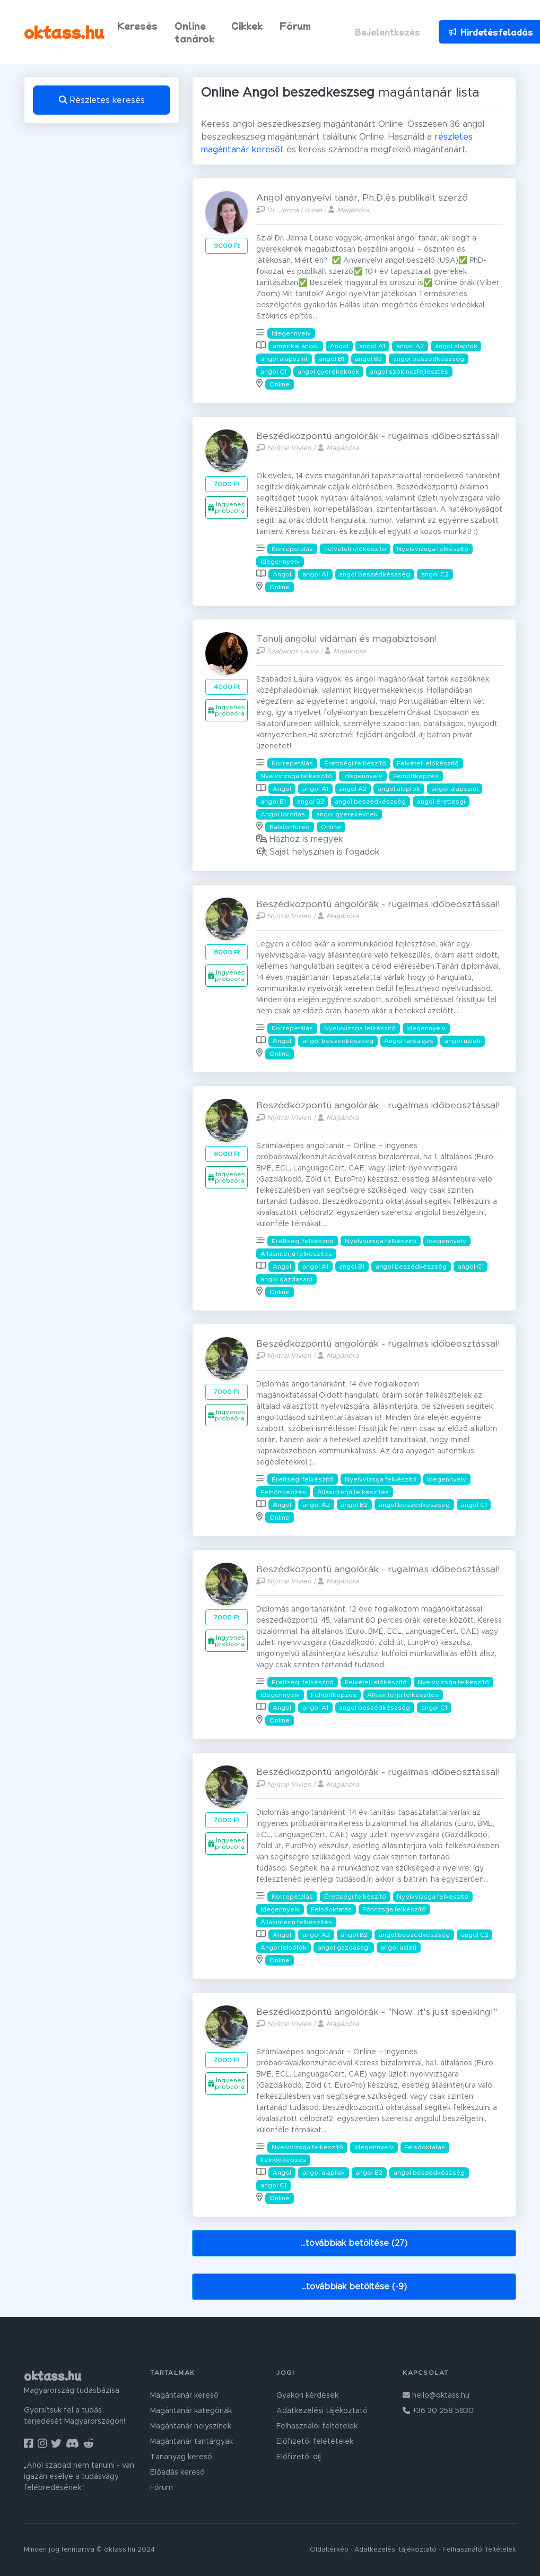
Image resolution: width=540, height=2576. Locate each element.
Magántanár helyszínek (190, 2426)
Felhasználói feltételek (317, 2426)
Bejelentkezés (387, 32)
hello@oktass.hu (436, 2395)
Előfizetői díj (298, 2457)
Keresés (137, 25)
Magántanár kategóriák (191, 2411)
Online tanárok (194, 32)
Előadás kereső (177, 2472)
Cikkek (247, 25)
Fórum (295, 25)
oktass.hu (64, 31)
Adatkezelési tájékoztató (322, 2411)
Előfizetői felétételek (314, 2441)
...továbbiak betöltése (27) (354, 2243)
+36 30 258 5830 (438, 2411)
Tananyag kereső (181, 2457)
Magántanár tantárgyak (191, 2441)
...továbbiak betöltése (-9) (354, 2286)
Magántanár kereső (184, 2395)
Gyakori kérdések (307, 2395)
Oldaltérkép (329, 2549)
